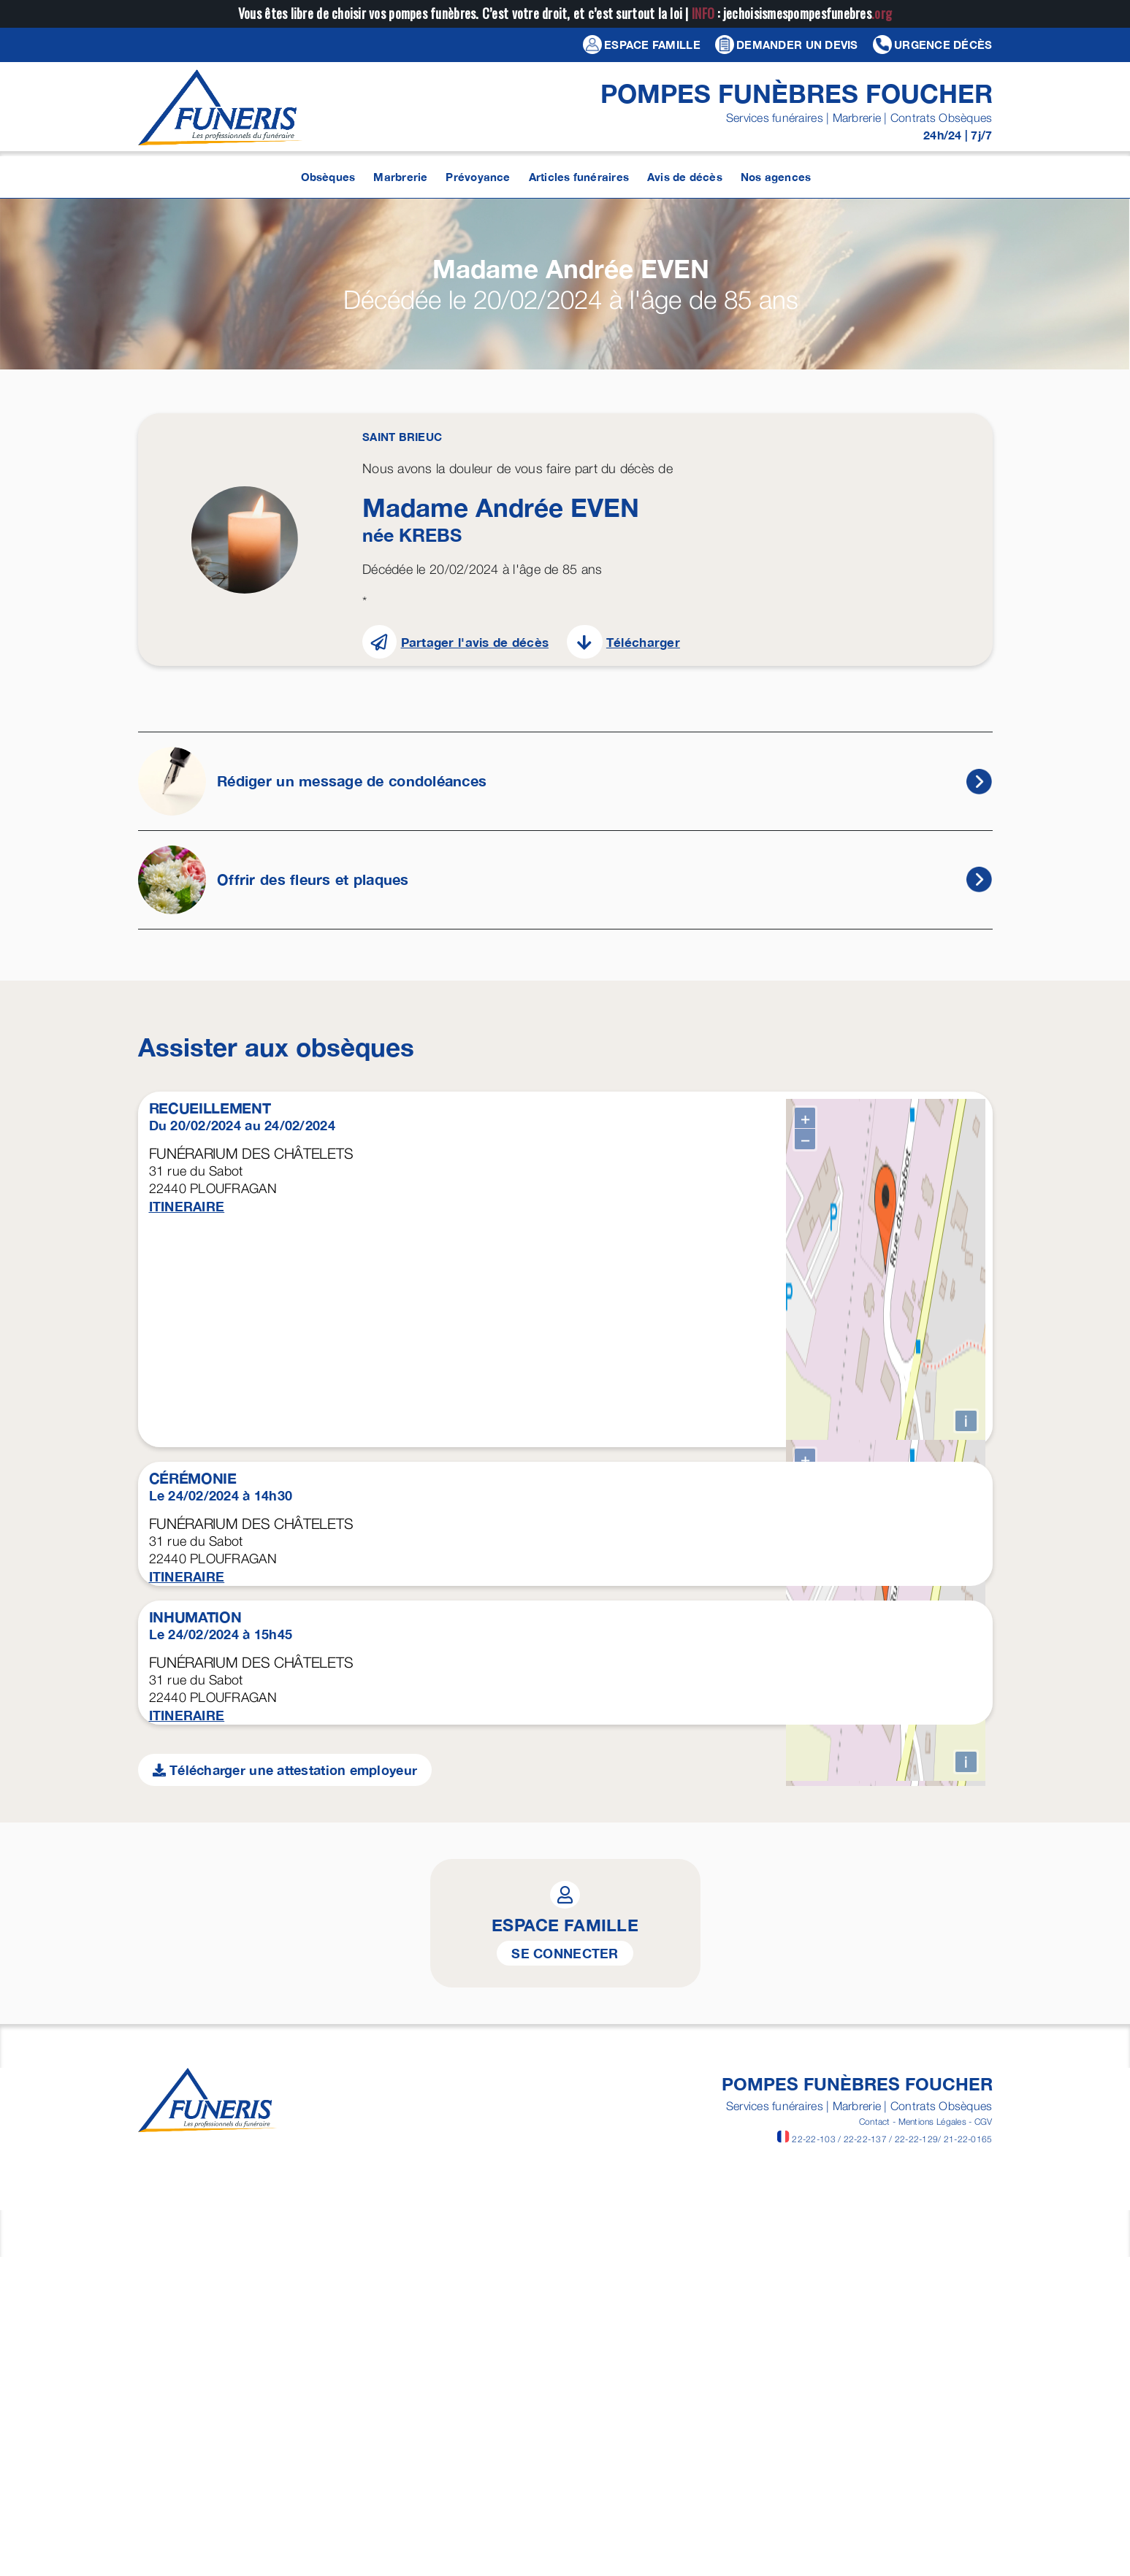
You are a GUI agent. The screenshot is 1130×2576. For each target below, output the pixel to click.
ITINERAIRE (187, 1206)
